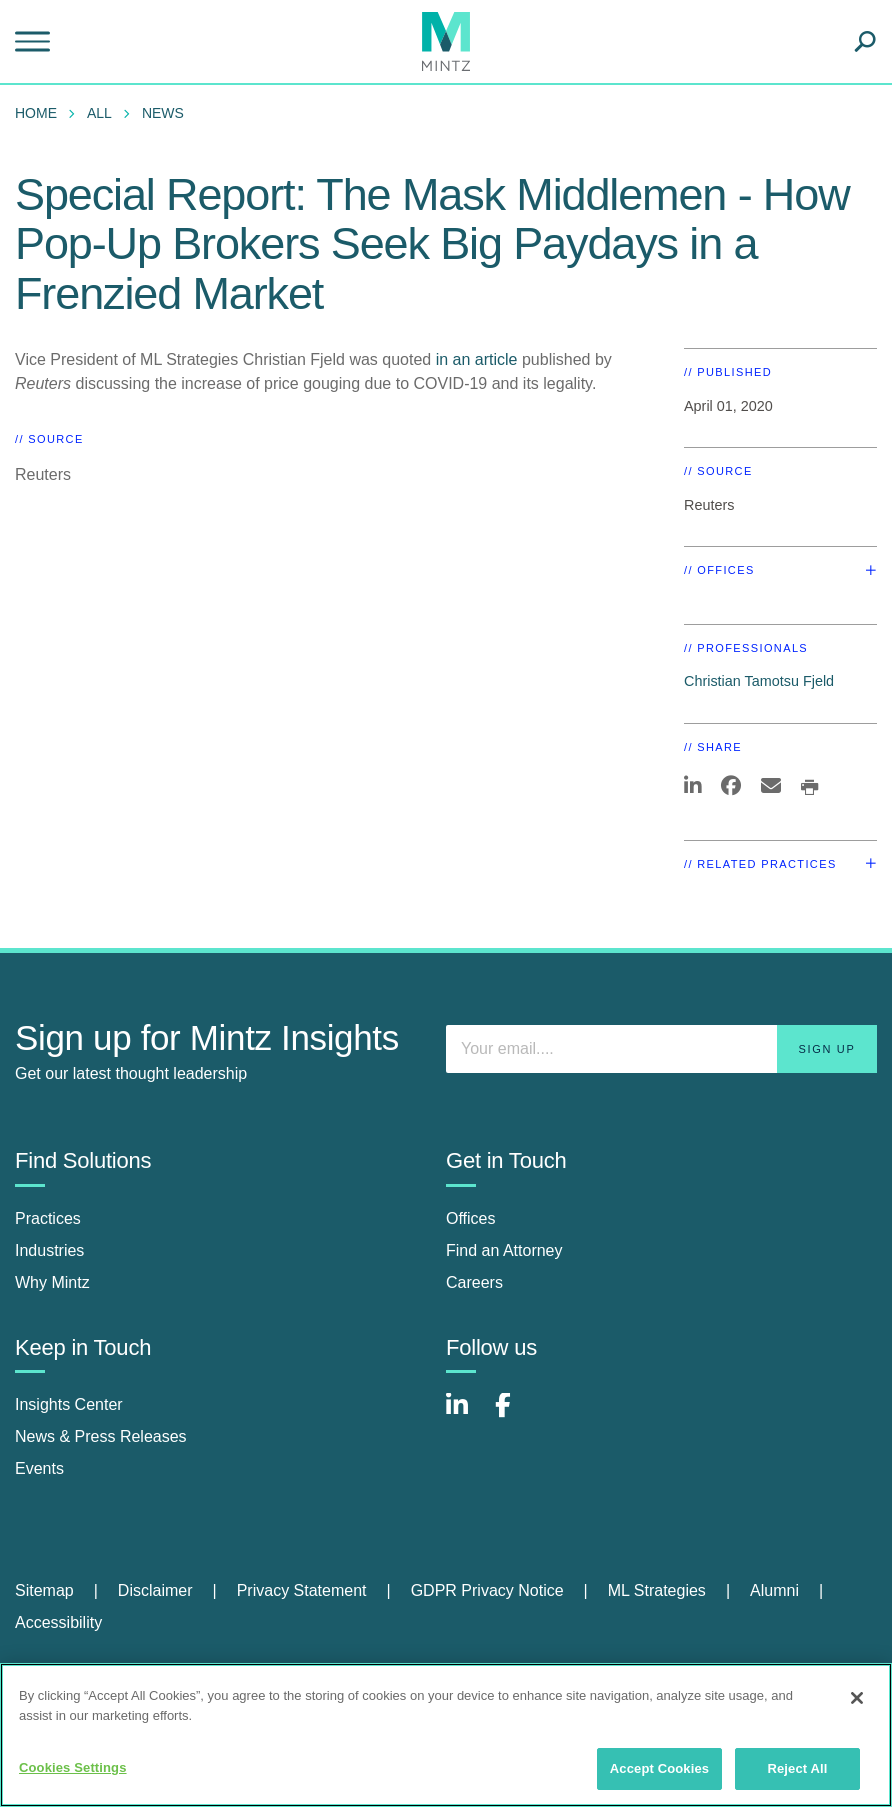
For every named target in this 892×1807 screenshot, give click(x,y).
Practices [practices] (48, 1218)
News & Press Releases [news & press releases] (101, 1436)
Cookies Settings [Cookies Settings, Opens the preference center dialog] (73, 1767)
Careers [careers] (474, 1282)
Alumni (774, 1590)
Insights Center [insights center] (69, 1404)
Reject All (797, 1768)
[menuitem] (41, 113)
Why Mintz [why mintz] (52, 1282)
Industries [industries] (49, 1250)
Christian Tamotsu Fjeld (759, 681)
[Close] (857, 1698)
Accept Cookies (659, 1768)
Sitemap (44, 1590)
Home (36, 113)
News (163, 113)
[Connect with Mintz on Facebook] (515, 1415)
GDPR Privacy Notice (487, 1590)
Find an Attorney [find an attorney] (504, 1250)
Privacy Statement (302, 1590)
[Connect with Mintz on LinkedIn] (466, 1415)
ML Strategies (657, 1590)
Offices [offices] (471, 1218)
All (99, 113)
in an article (477, 359)
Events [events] (39, 1468)
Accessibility (58, 1622)
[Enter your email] (661, 1049)
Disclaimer (155, 1590)
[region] (446, 1735)
